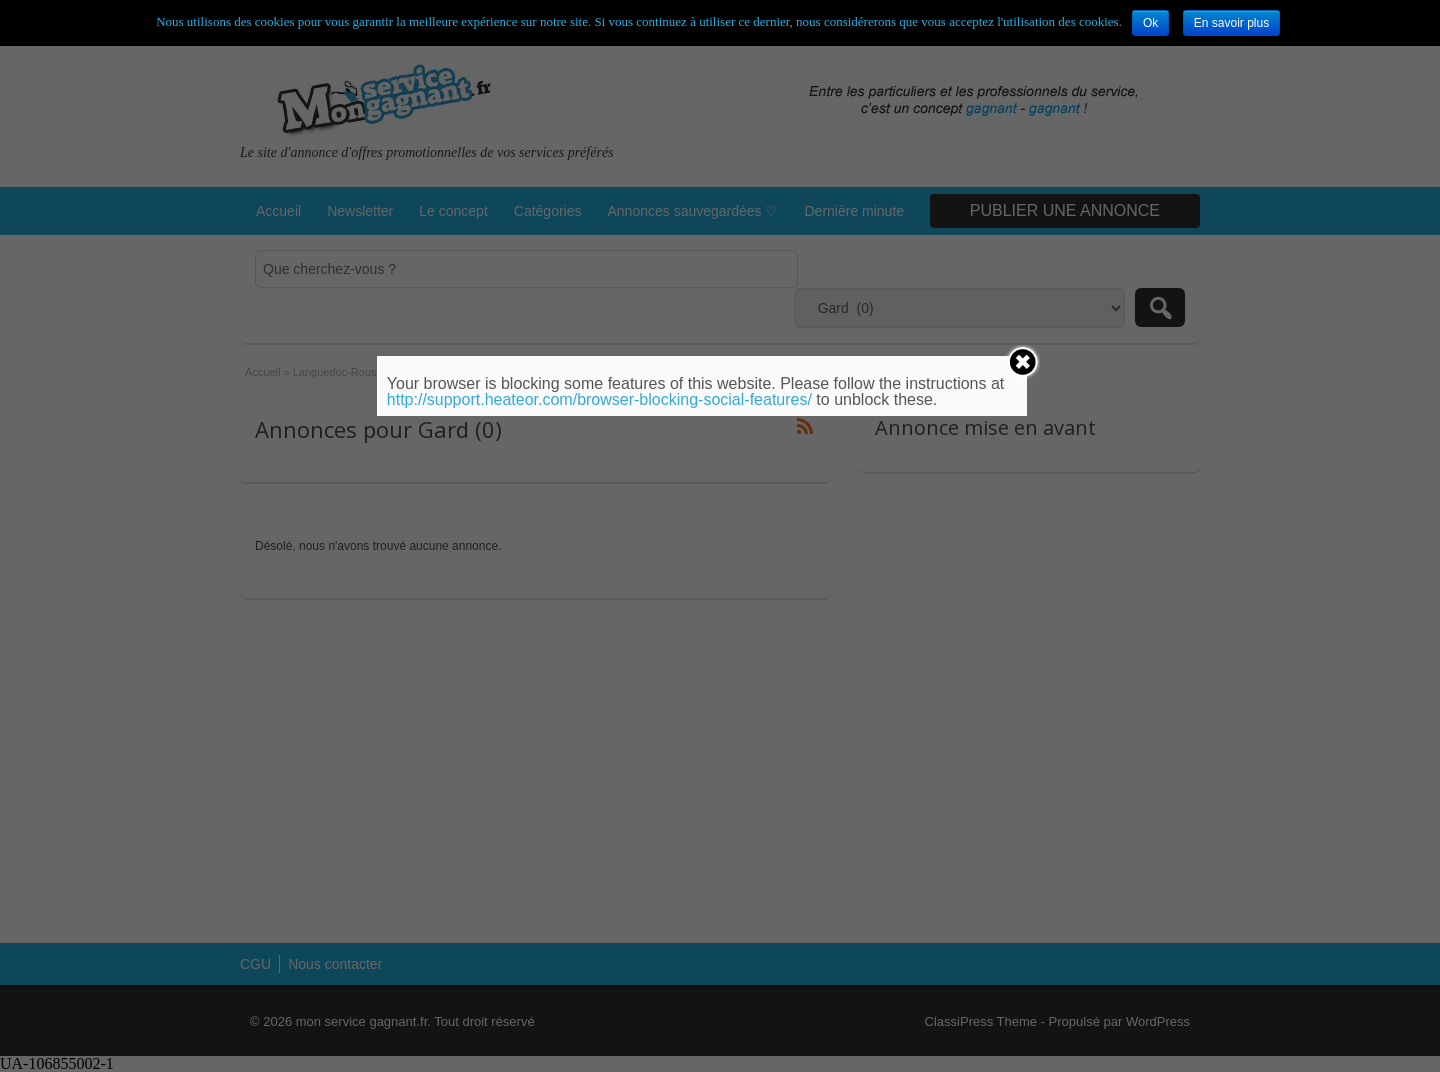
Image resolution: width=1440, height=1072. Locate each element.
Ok (1150, 23)
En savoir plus (1231, 23)
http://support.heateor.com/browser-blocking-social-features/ (599, 399)
